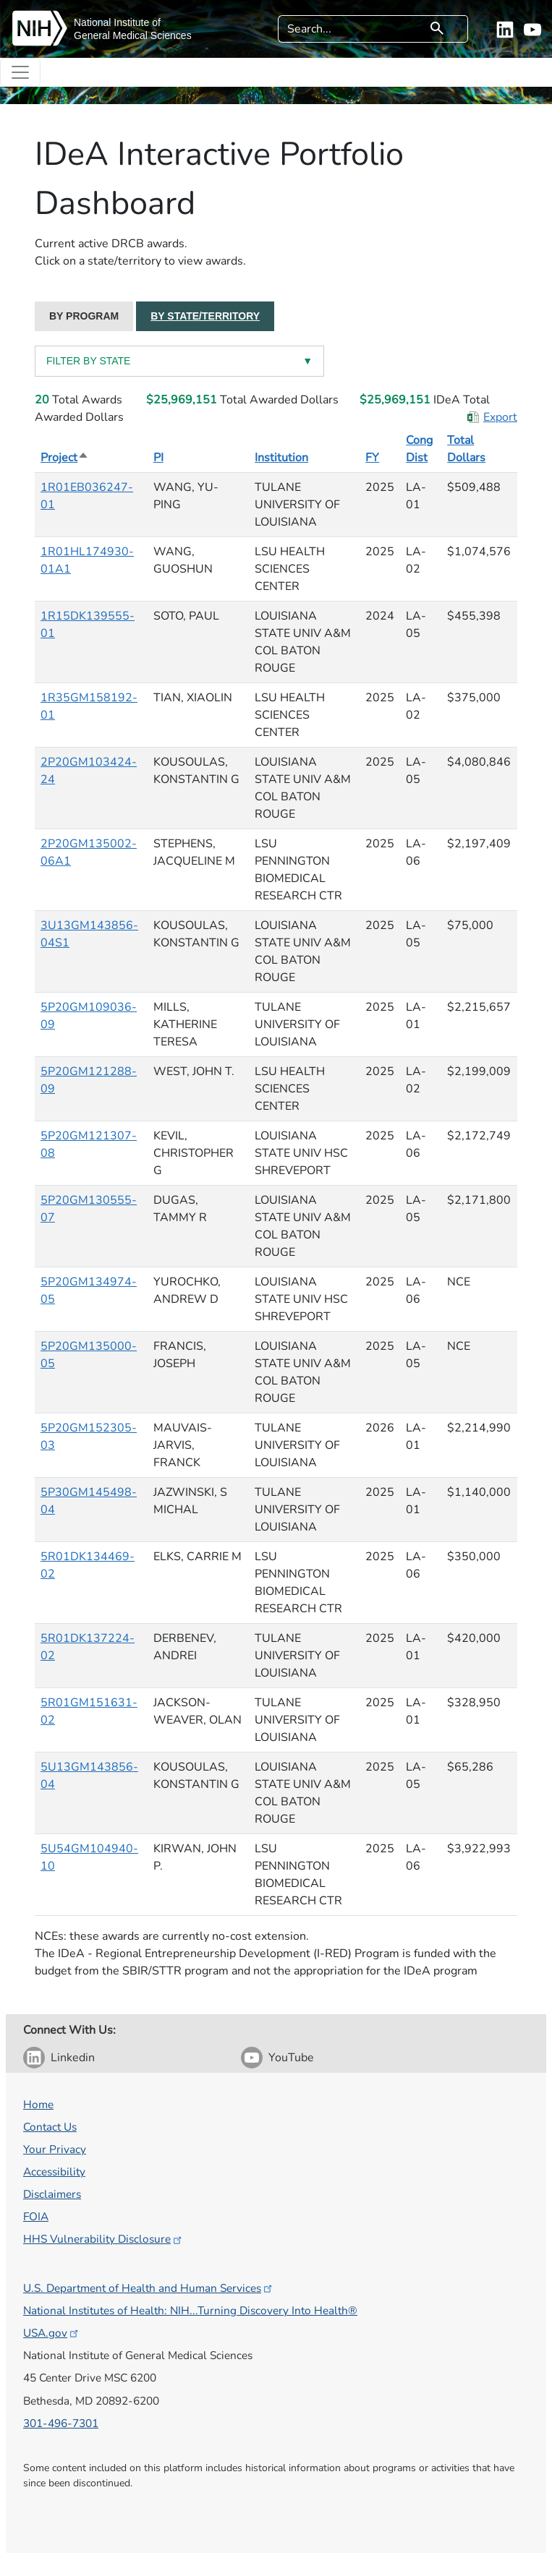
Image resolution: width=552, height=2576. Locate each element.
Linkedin (73, 2058)
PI (158, 458)
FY (372, 458)
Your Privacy (54, 2149)
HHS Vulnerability (103, 2238)
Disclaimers (52, 2193)
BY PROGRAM (84, 316)
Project (65, 458)
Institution (281, 458)
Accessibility (54, 2171)
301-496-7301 (60, 2423)
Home (38, 2104)
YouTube (291, 2058)
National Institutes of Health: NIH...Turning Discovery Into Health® (190, 2310)
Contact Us (50, 2126)
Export (500, 417)
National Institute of (117, 22)
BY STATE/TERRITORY (205, 316)
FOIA (35, 2216)
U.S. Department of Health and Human (148, 2287)
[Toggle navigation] (20, 72)
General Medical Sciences (133, 35)
